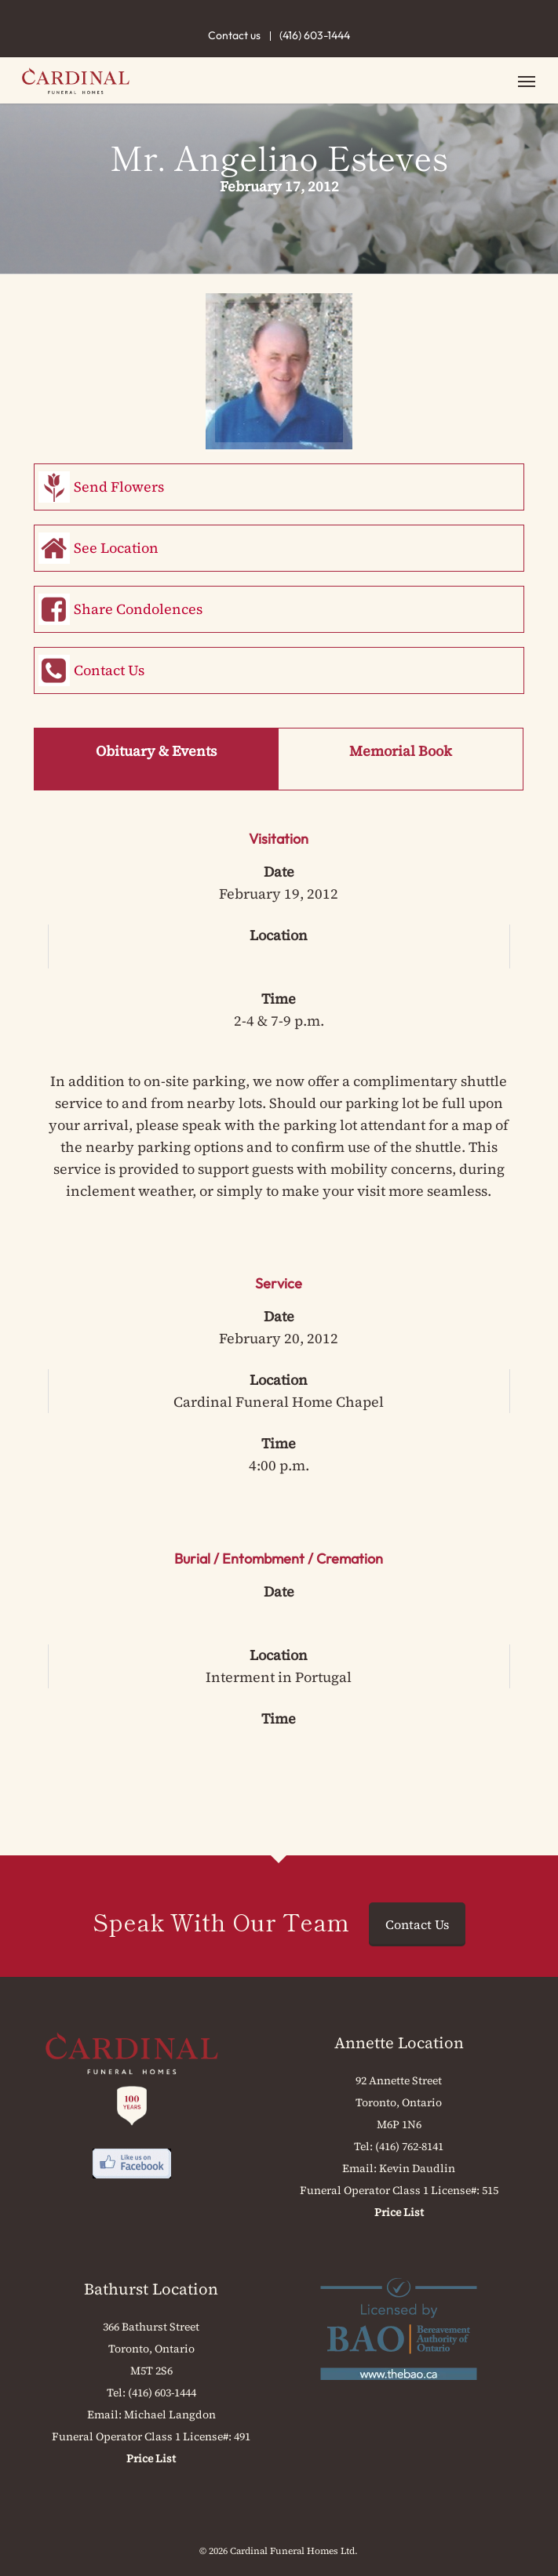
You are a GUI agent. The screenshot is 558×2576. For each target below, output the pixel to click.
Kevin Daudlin (417, 2168)
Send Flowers (119, 486)
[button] (526, 81)
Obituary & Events (156, 751)
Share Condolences (138, 609)
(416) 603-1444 (314, 35)
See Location (116, 548)
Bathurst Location (151, 2289)
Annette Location (399, 2043)
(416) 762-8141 (409, 2146)
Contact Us (109, 670)
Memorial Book (400, 751)
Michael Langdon (170, 2414)
